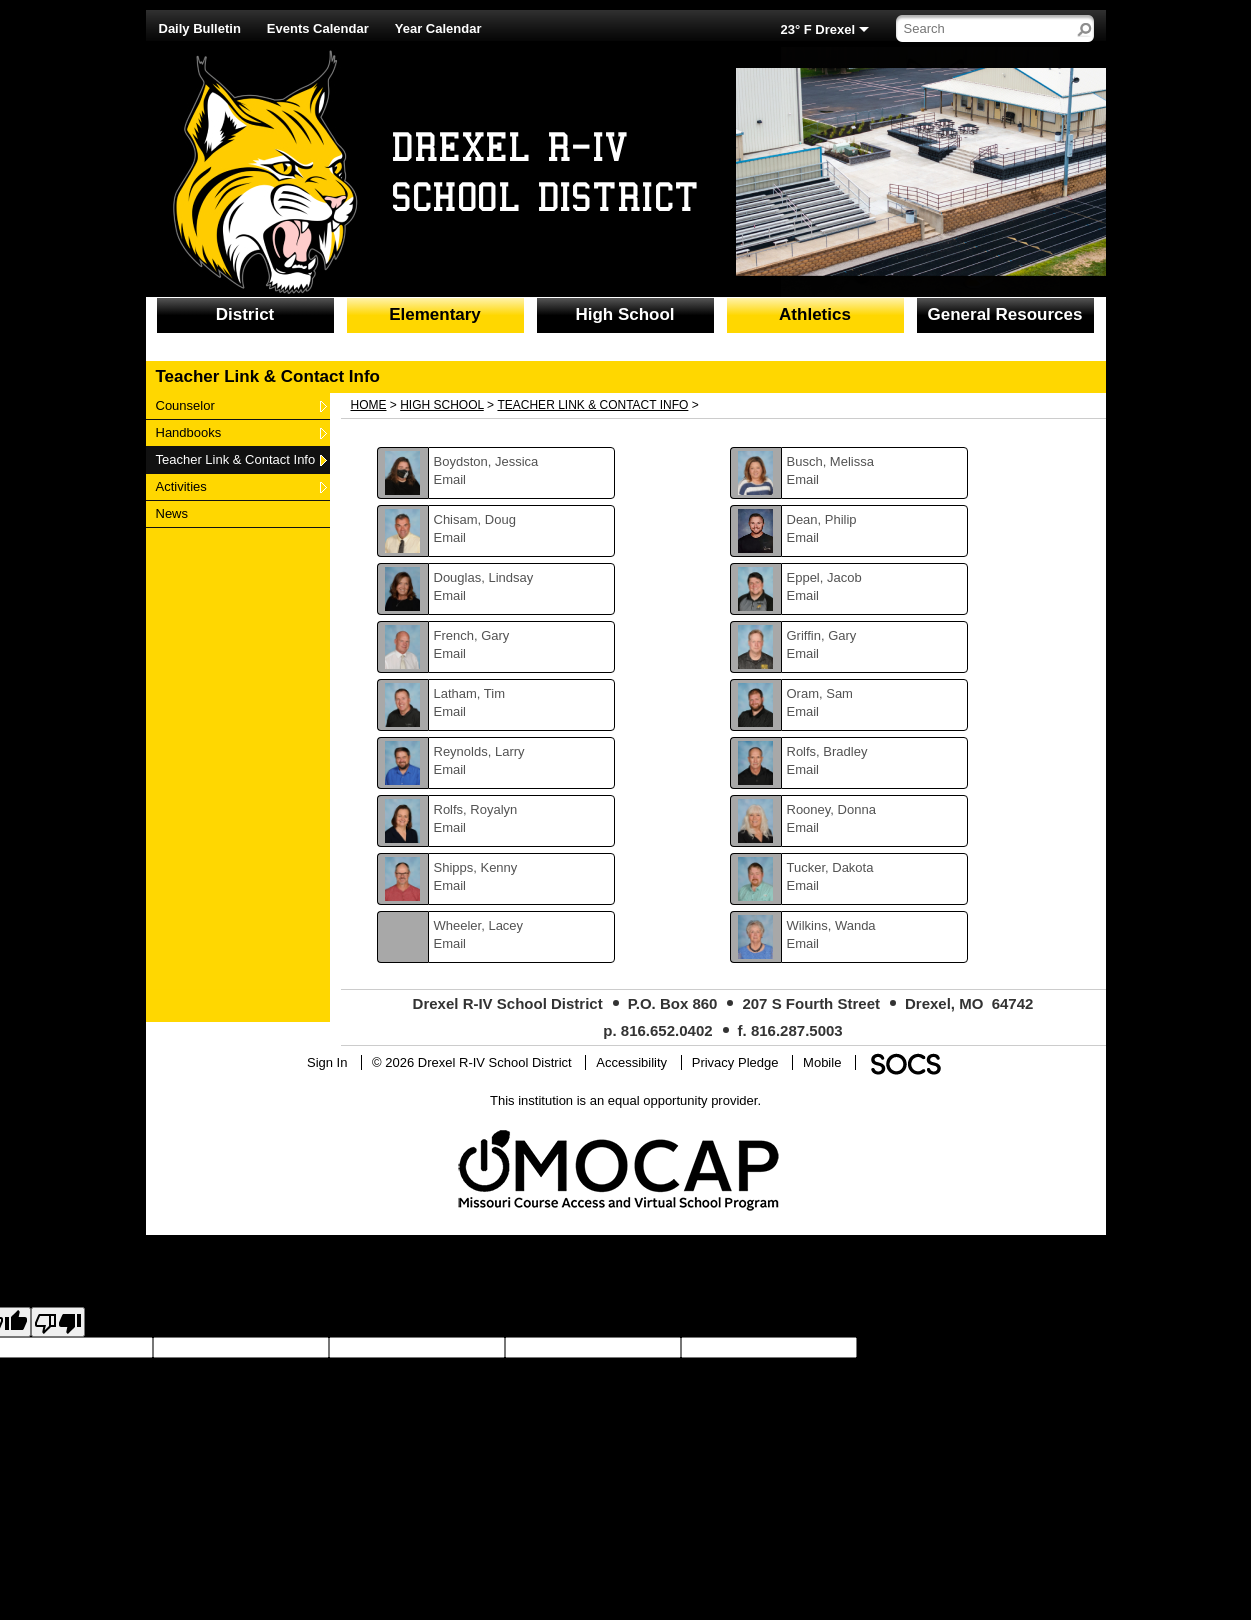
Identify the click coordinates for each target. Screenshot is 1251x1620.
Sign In (327, 1062)
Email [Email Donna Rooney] (803, 827)
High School (624, 314)
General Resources (1005, 314)
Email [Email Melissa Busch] (803, 479)
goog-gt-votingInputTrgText (161, 1365)
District (245, 314)
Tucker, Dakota (830, 867)
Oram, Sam (820, 693)
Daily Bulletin (200, 28)
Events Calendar (318, 28)
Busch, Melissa (830, 461)
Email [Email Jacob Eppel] (803, 595)
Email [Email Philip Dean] (803, 537)
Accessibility (631, 1062)
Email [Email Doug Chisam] (450, 537)
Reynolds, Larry (479, 751)
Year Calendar (438, 28)
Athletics (815, 314)
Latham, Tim (470, 693)
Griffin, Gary (822, 635)
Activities (181, 486)
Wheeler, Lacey (479, 925)
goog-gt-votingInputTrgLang (1097, 1347)
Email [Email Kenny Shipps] (450, 885)
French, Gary (472, 635)
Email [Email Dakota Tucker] (803, 885)
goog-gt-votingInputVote (308, 1365)
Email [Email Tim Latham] (450, 711)
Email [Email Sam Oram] (803, 711)
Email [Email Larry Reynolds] (450, 769)
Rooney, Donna (831, 809)
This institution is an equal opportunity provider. (625, 1100)
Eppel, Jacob (824, 577)
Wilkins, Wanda (831, 925)
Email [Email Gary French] (450, 653)
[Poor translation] (58, 1322)
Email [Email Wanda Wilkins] (803, 943)
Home (369, 405)
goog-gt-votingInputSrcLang (937, 1347)
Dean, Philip (822, 519)
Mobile (822, 1062)
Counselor (185, 405)
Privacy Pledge (735, 1062)
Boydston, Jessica (486, 461)
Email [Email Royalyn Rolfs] (450, 827)
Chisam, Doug (475, 519)
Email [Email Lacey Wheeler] (450, 943)
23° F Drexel (818, 29)
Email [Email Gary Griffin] (803, 653)
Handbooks (188, 432)
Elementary (435, 314)
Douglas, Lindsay (484, 577)
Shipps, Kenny (476, 867)
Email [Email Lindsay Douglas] (450, 595)
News (180, 513)
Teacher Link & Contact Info (235, 459)
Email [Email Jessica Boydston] (450, 479)
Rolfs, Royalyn (476, 809)
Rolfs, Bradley (827, 751)
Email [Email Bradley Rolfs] (803, 769)
